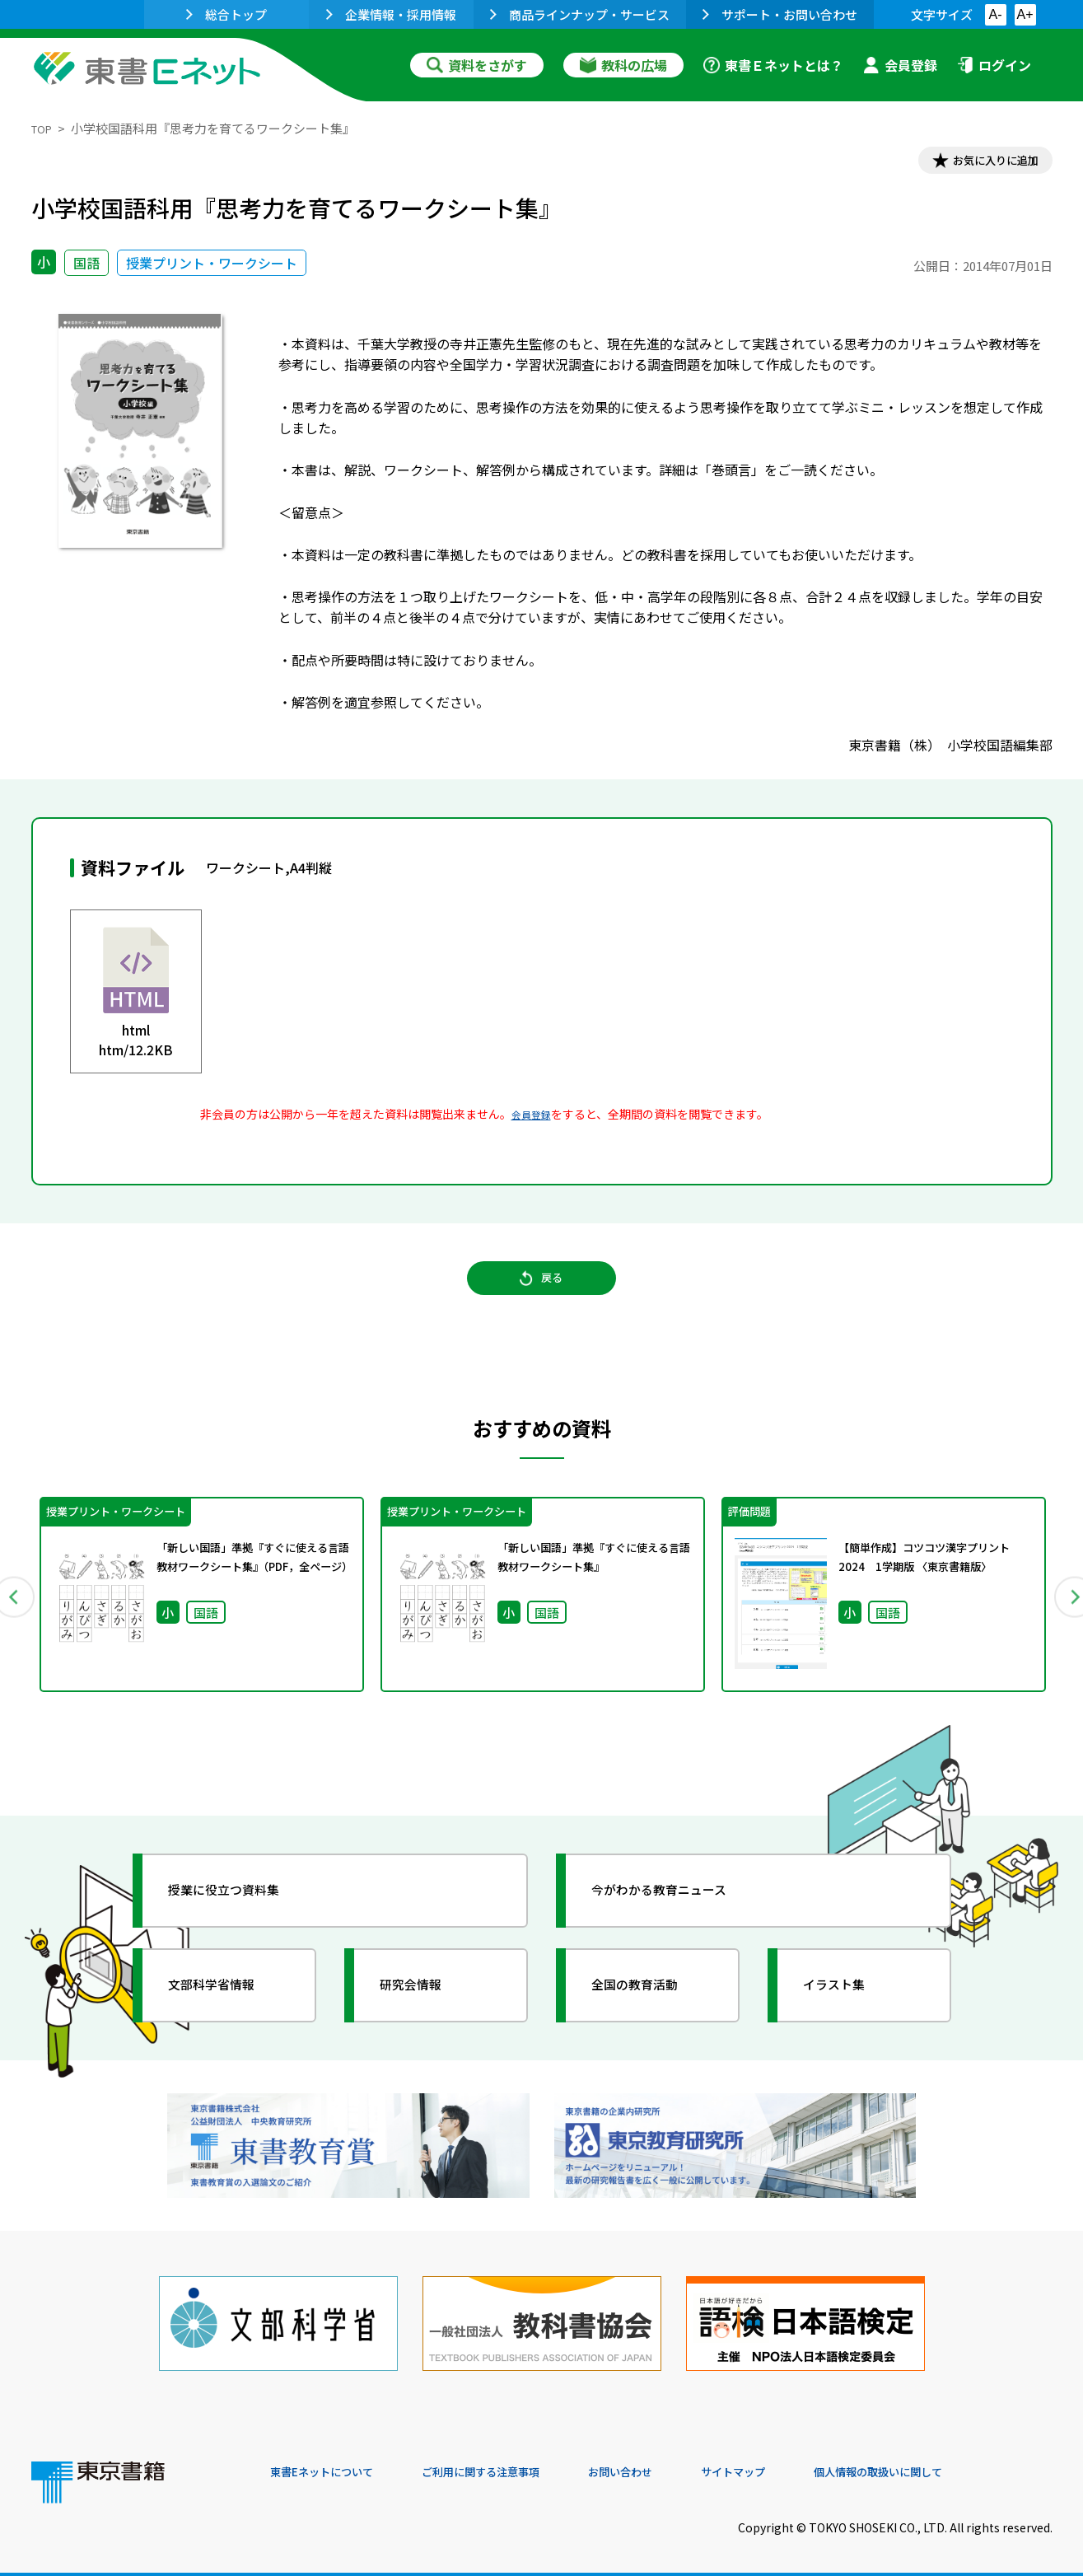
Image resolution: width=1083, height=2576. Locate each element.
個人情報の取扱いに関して (973, 2464)
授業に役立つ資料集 (242, 1912)
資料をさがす (477, 65)
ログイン (994, 65)
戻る (542, 1295)
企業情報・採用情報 (391, 14)
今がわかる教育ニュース (680, 1912)
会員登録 (900, 65)
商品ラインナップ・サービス (580, 14)
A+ (1024, 14)
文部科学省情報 (227, 2006)
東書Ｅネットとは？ (773, 65)
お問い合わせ (678, 2464)
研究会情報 (424, 2006)
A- (995, 14)
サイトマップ (806, 2464)
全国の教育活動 (651, 2006)
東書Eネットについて (333, 2464)
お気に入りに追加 (981, 163)
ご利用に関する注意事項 (518, 2464)
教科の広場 (623, 65)
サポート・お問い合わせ (780, 14)
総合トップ (226, 14)
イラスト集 (847, 2006)
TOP (44, 128)
